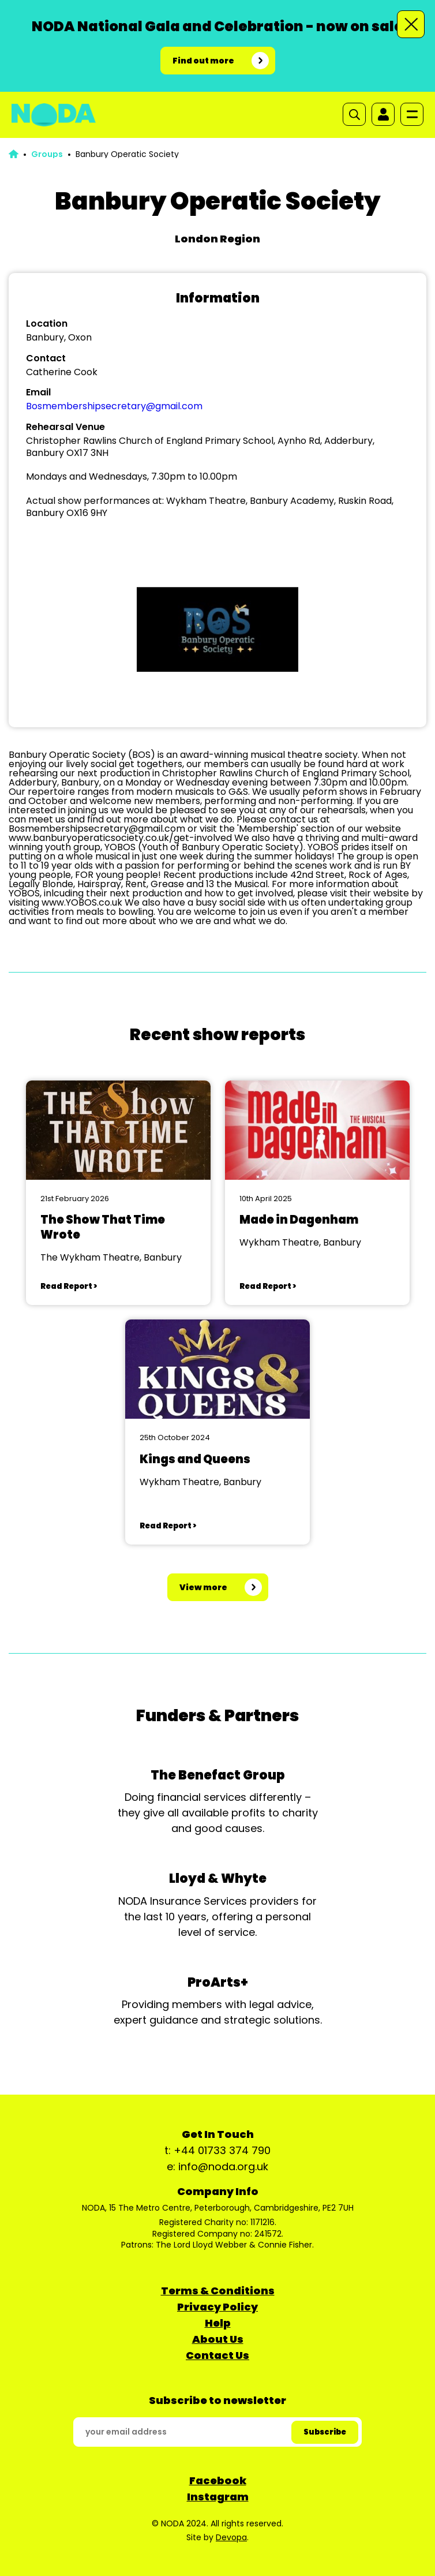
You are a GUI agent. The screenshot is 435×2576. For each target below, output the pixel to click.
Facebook (217, 2480)
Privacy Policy (217, 2307)
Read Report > (68, 1286)
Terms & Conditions (218, 2290)
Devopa (231, 2537)
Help (218, 2323)
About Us (217, 2339)
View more (203, 1587)
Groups (47, 154)
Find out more (203, 60)
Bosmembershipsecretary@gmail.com (114, 406)
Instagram (218, 2496)
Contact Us (217, 2355)
